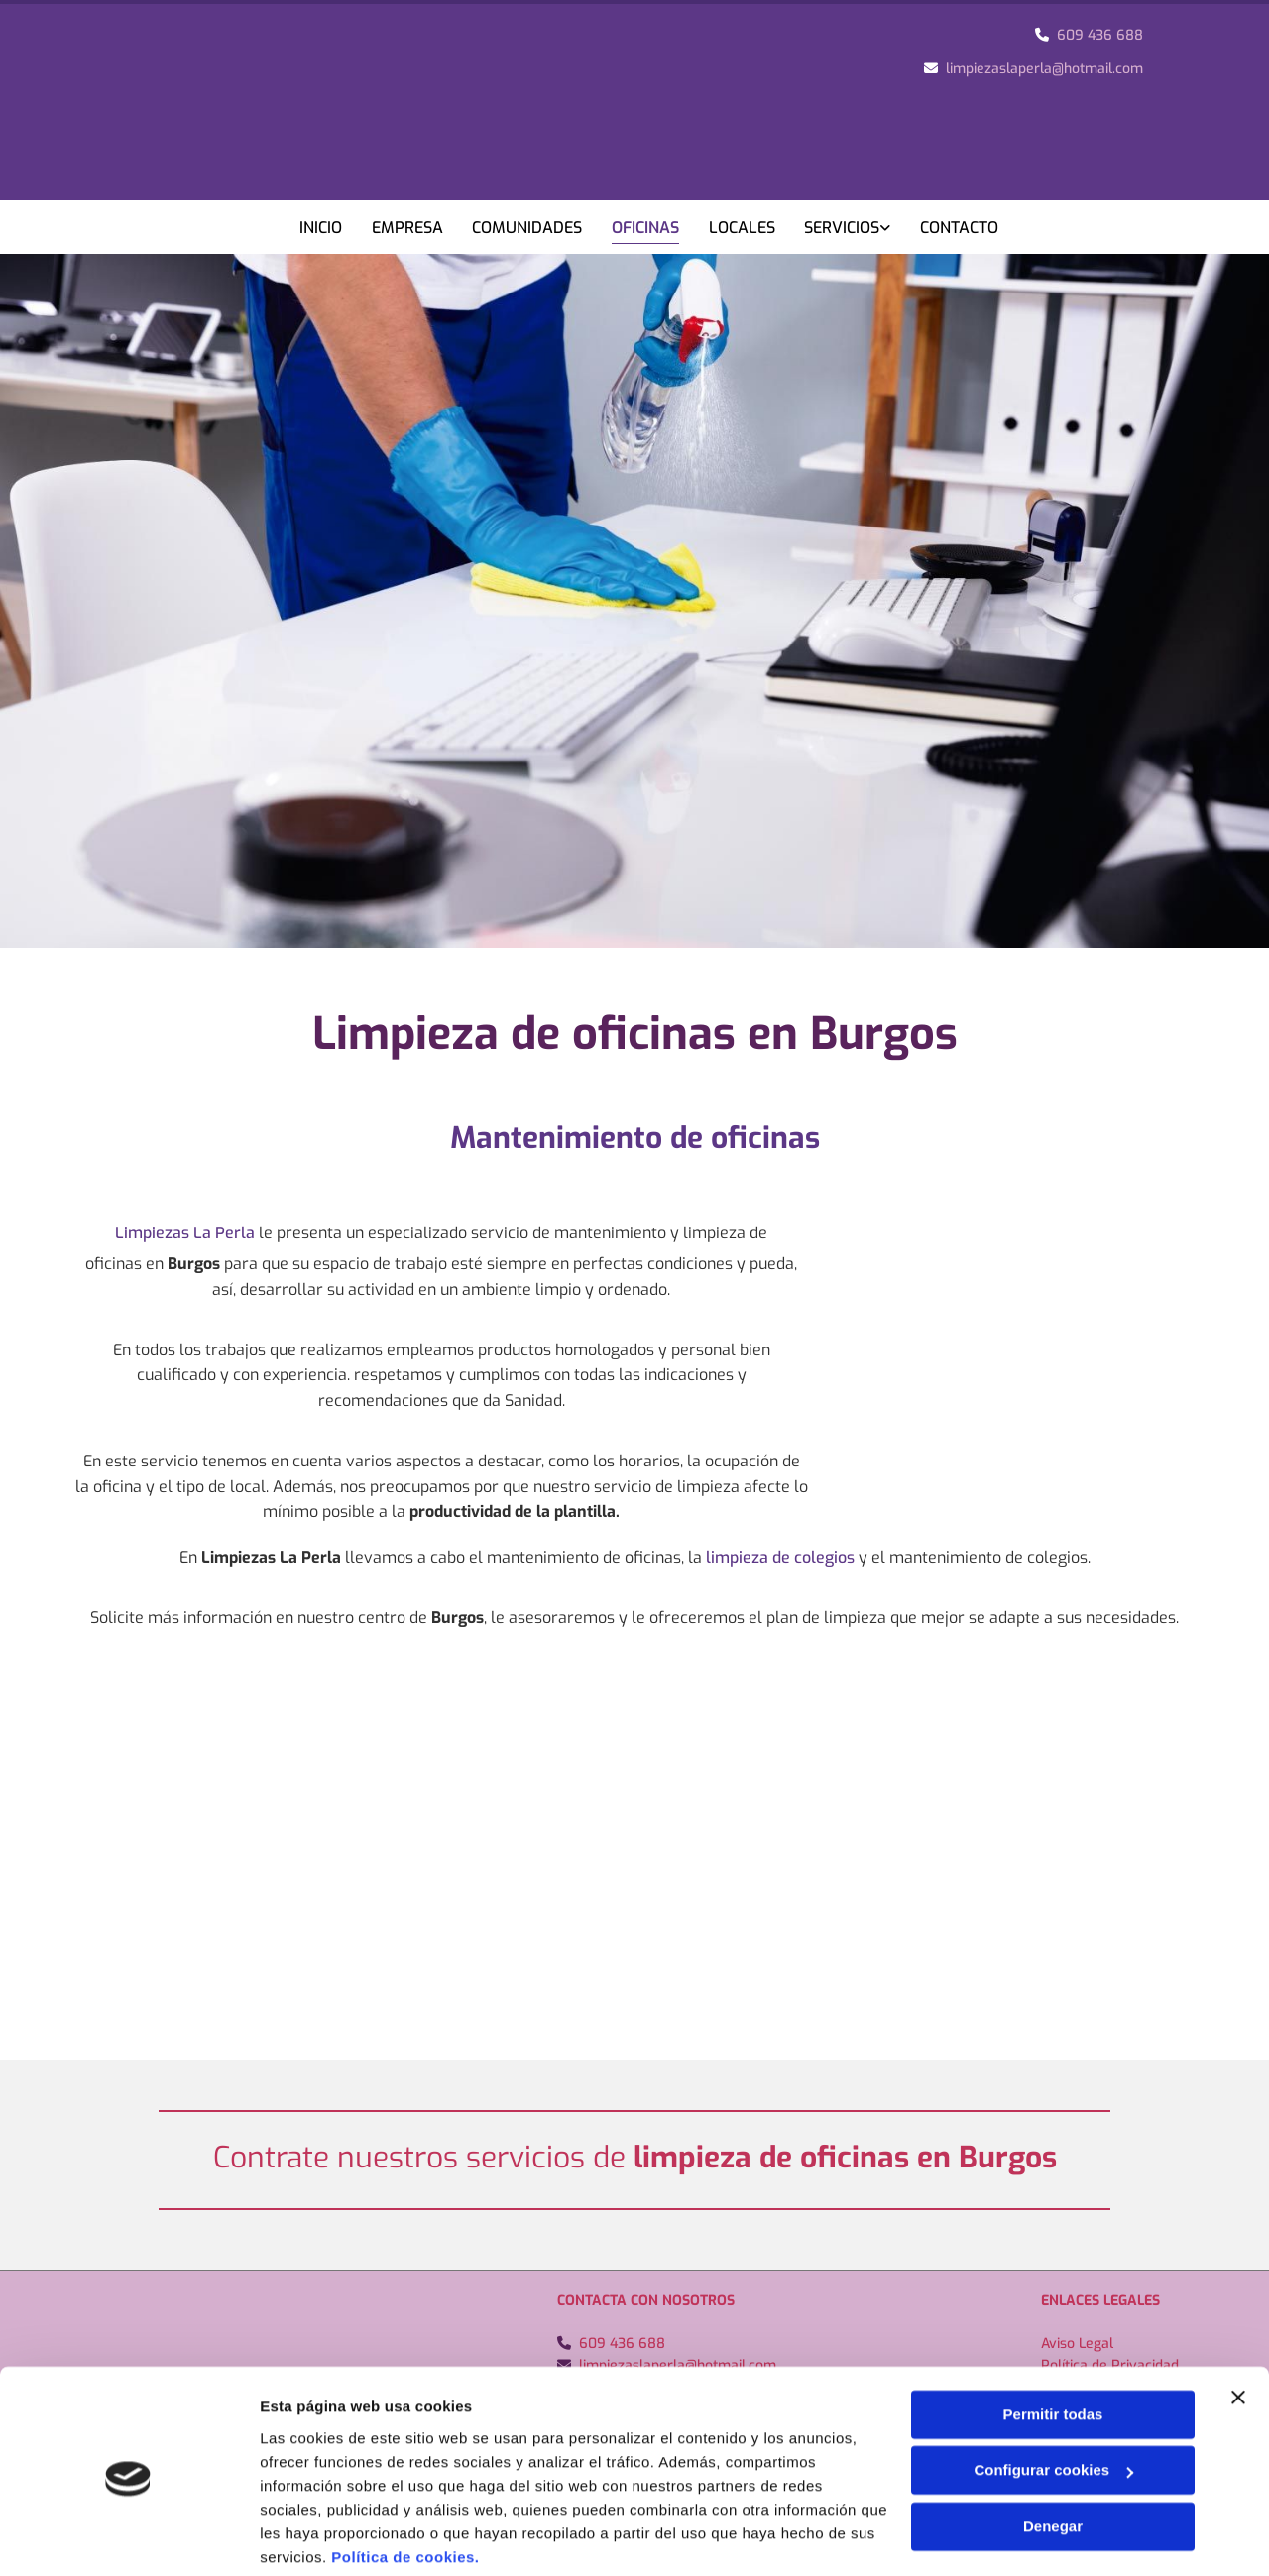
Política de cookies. (405, 2482)
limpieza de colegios (780, 1556)
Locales (743, 227)
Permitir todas (1053, 2339)
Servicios (843, 227)
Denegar (1053, 2451)
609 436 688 (1100, 35)
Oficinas (646, 227)
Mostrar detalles (318, 2536)
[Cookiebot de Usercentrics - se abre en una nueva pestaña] (128, 2537)
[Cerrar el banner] (1238, 2322)
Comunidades (528, 227)
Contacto (961, 227)
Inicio (320, 227)
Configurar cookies (1053, 2395)
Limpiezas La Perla (185, 1232)
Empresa (407, 227)
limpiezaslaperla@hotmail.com (1044, 68)
